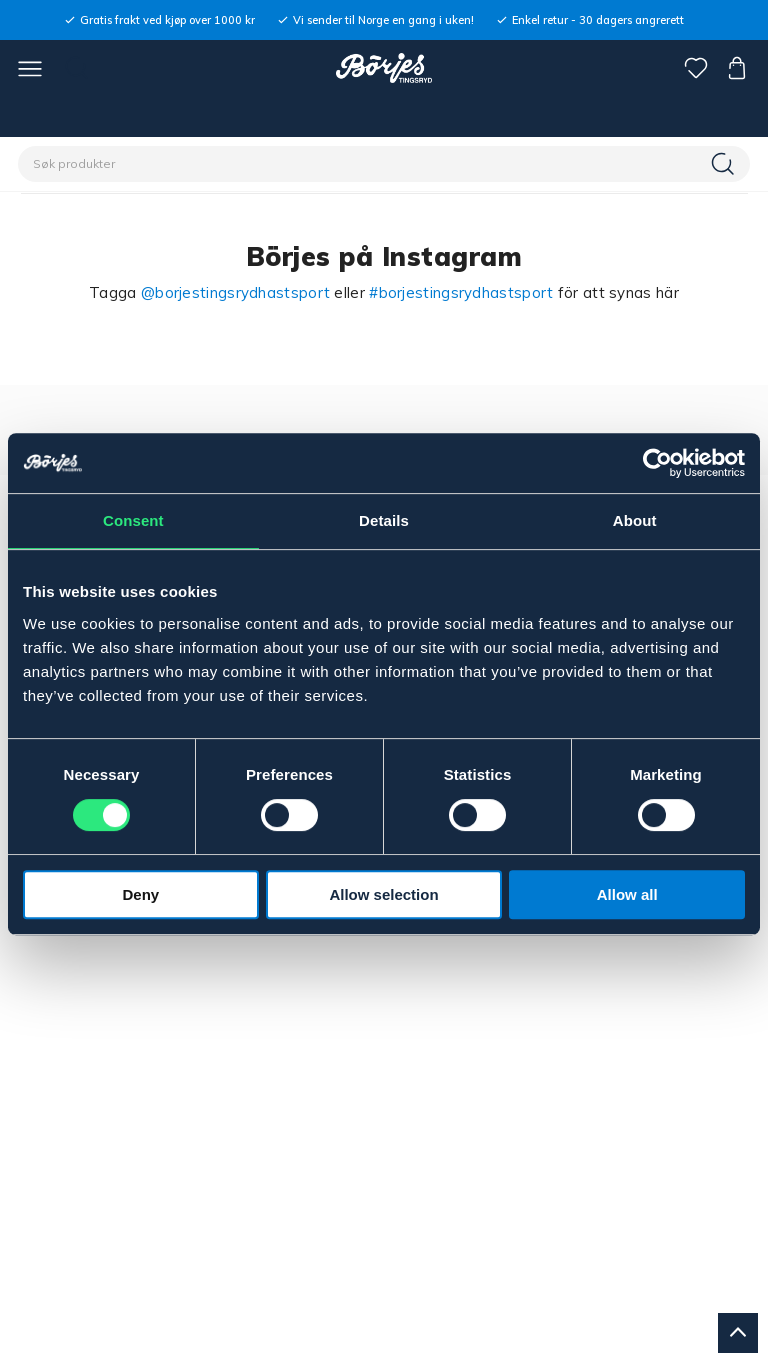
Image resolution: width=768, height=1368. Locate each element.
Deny (140, 894)
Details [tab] (384, 520)
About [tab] (635, 520)
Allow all (627, 894)
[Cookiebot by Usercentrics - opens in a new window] (657, 463)
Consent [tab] (133, 520)
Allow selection (383, 894)
